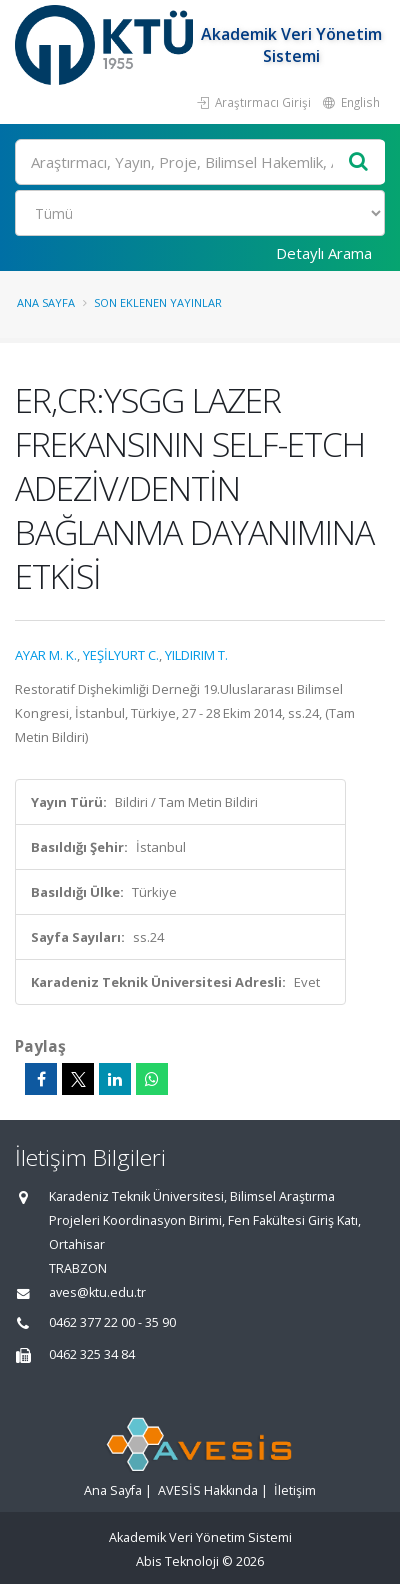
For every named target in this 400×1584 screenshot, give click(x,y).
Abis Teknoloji (177, 1561)
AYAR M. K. (46, 655)
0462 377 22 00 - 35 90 (112, 1322)
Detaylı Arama (324, 253)
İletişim (295, 1490)
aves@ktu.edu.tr (97, 1292)
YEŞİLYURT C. (121, 655)
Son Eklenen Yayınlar (158, 302)
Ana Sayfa (46, 302)
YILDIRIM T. (196, 655)
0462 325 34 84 (92, 1354)
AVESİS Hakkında (208, 1490)
